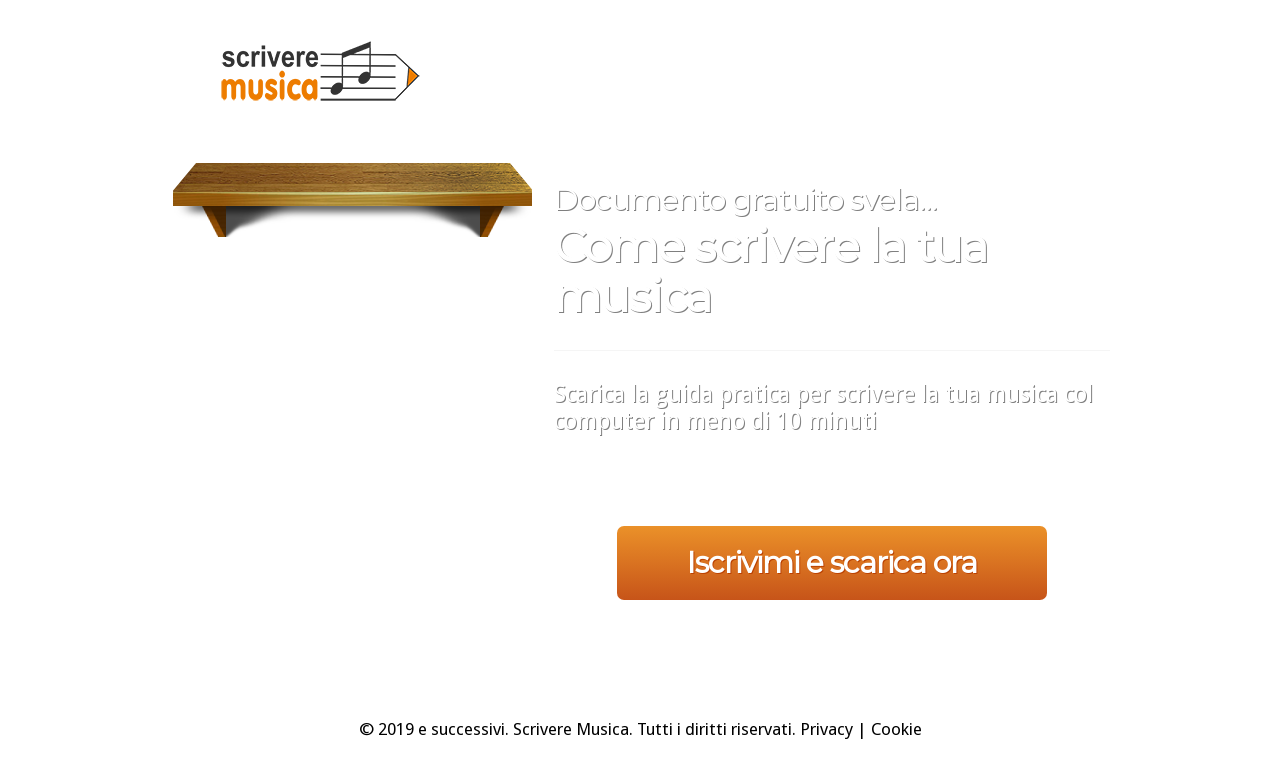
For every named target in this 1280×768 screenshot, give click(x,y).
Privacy (826, 729)
